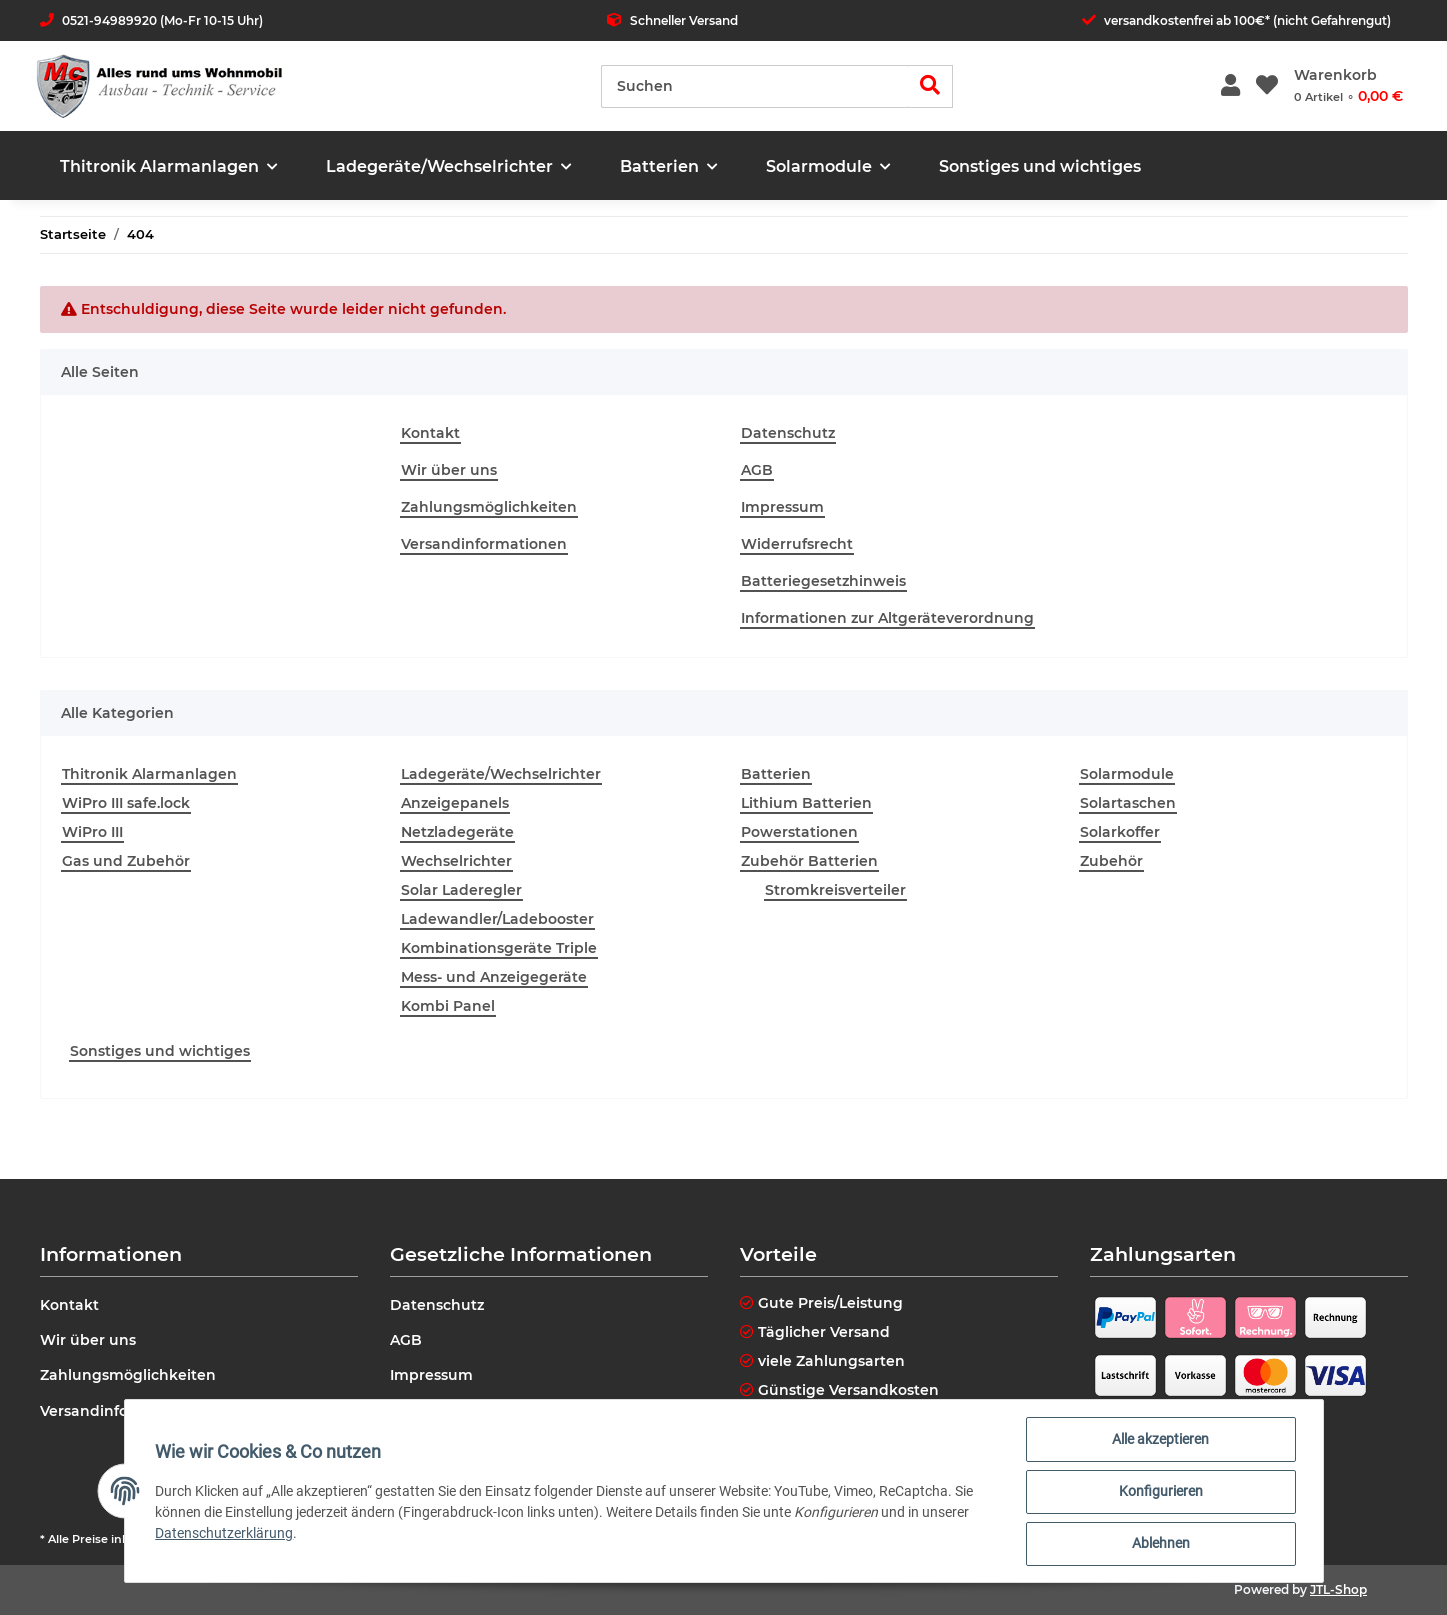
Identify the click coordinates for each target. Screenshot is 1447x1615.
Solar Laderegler (461, 890)
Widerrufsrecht (797, 544)
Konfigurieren (1160, 1492)
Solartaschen (1128, 803)
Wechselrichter (456, 861)
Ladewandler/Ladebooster (497, 919)
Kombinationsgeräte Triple (499, 948)
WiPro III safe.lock (126, 803)
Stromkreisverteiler (835, 890)
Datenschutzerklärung (226, 1534)
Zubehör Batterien (809, 861)
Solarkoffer (1120, 832)
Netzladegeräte (457, 832)
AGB (757, 470)
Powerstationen (799, 832)
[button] (1230, 86)
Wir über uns (449, 470)
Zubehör (1111, 861)
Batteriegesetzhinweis (823, 581)
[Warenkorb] (1348, 86)
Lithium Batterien (806, 803)
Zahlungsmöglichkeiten (489, 507)
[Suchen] (755, 86)
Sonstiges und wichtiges (160, 1051)
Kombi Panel (448, 1006)
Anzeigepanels (455, 803)
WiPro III (92, 832)
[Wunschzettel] (1267, 86)
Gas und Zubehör (126, 861)
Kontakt (430, 433)
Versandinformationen (484, 544)
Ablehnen (1160, 1544)
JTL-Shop (1338, 1589)
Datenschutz (788, 433)
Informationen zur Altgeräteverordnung (887, 618)
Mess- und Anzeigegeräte (494, 977)
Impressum (782, 507)
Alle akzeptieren (1159, 1440)
